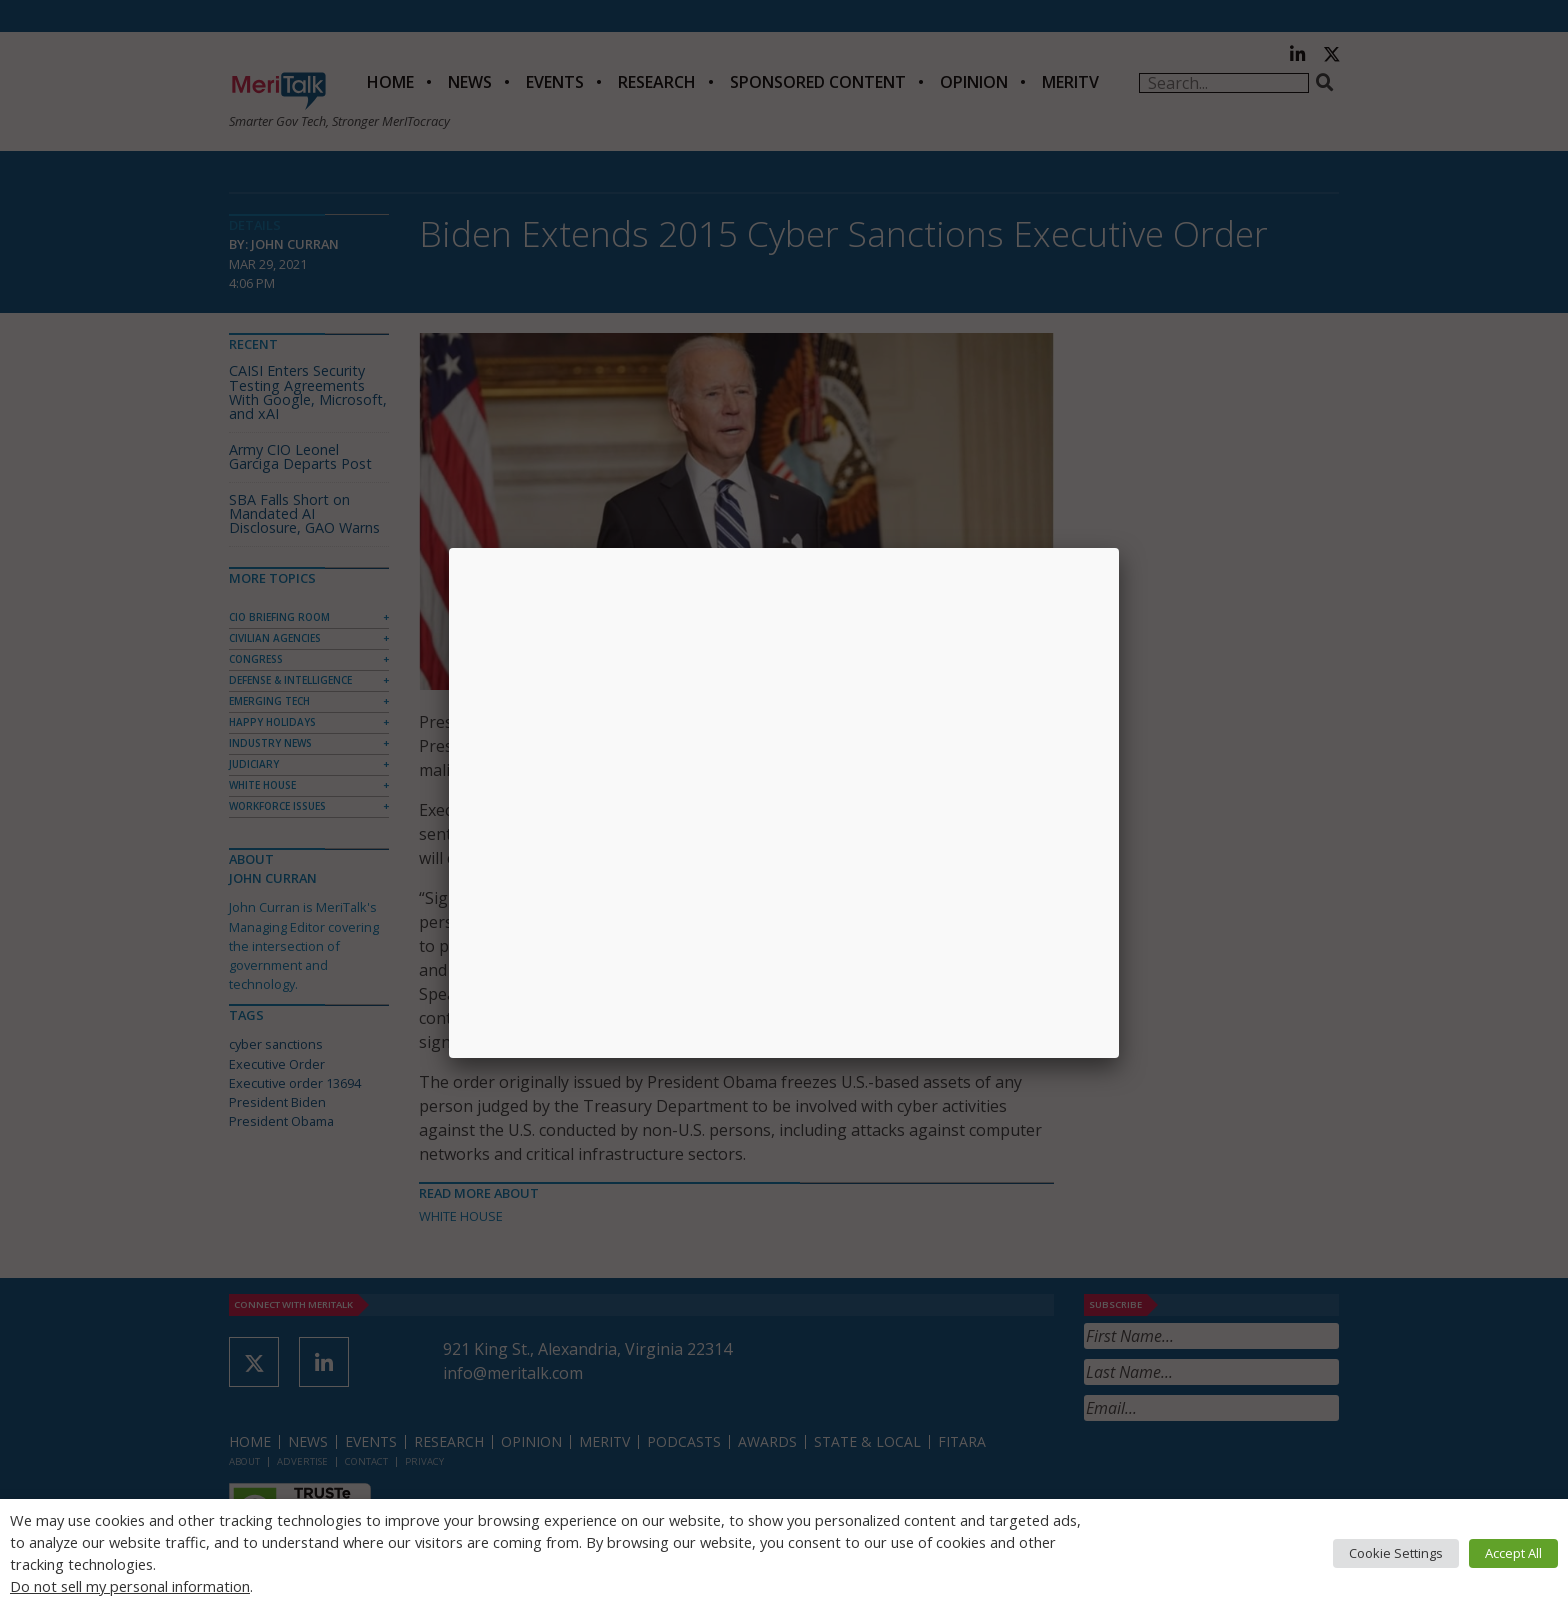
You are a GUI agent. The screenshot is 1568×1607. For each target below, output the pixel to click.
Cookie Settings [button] (1396, 1553)
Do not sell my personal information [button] (130, 1586)
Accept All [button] (1513, 1553)
